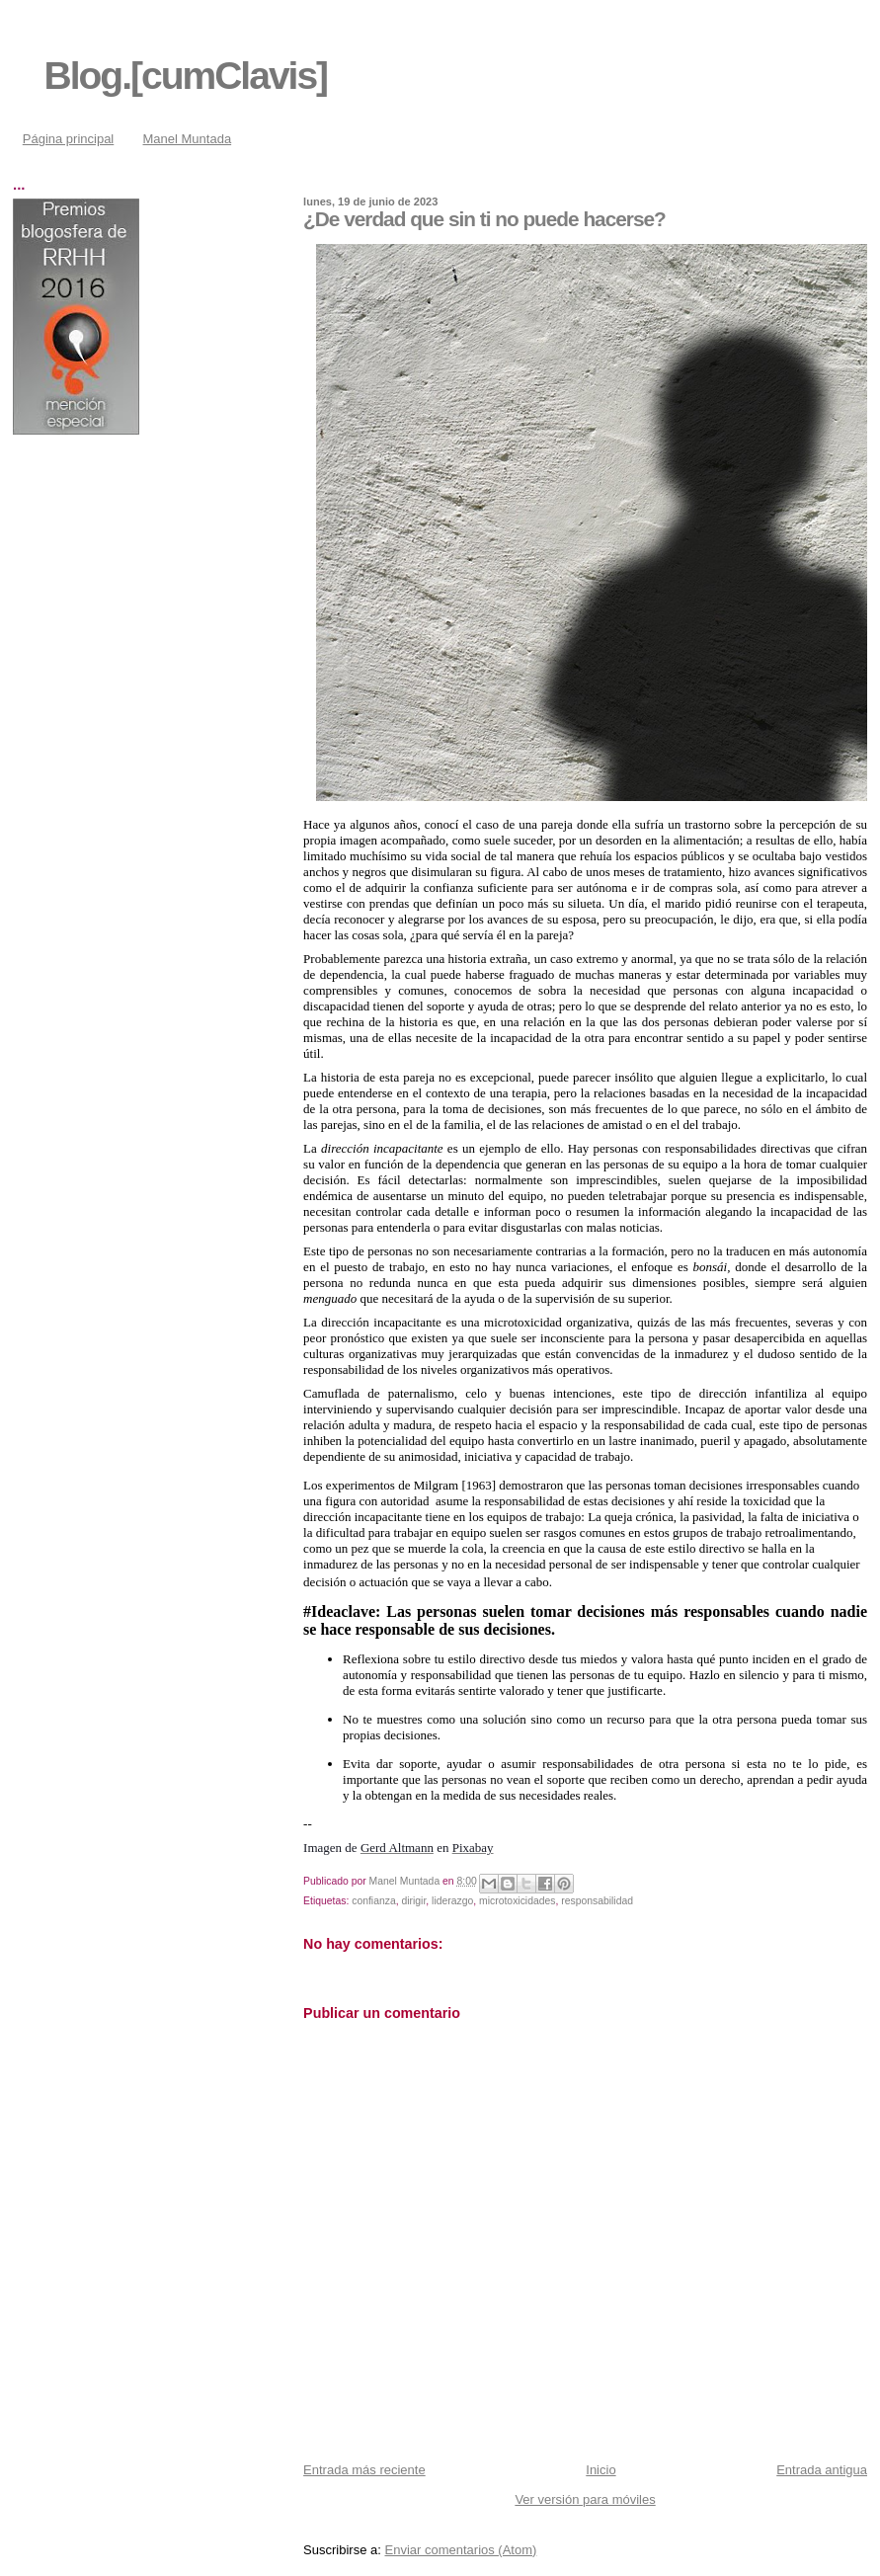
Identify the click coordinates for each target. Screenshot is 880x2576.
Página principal (69, 138)
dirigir (413, 1900)
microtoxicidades (517, 1900)
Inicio (600, 2469)
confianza (373, 1900)
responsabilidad (597, 1900)
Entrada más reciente (364, 2469)
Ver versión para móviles (585, 2499)
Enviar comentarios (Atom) (460, 2549)
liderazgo (452, 1900)
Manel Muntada (187, 138)
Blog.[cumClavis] (186, 75)
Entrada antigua (821, 2469)
